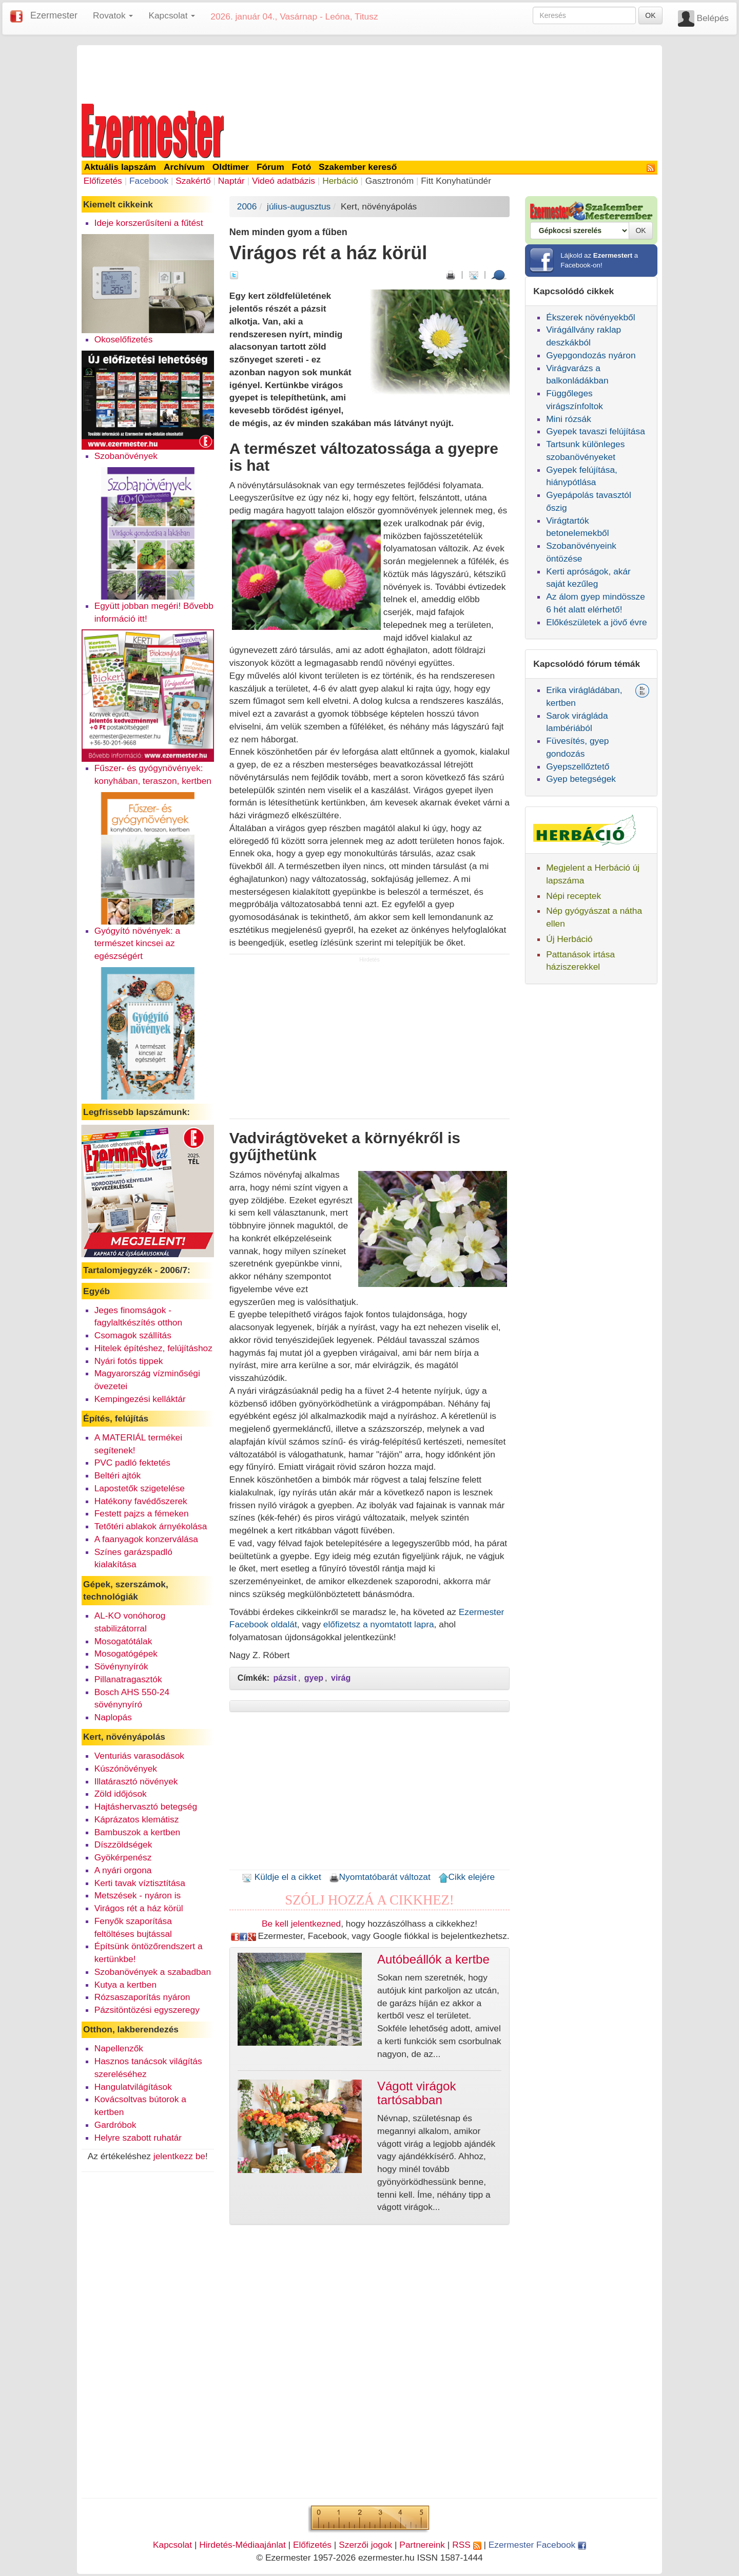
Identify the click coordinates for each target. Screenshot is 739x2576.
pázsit (285, 1678)
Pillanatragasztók (128, 1679)
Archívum (184, 167)
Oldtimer (230, 167)
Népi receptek (573, 896)
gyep (313, 1678)
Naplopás (113, 1717)
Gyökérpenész (123, 1857)
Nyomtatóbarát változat (380, 1877)
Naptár (231, 181)
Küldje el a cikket (281, 1877)
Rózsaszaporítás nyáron (142, 1997)
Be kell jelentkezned (301, 1923)
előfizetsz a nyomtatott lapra (378, 1624)
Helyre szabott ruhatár (138, 2137)
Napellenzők (118, 2048)
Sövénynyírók (121, 1666)
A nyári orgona (123, 1870)
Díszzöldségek (123, 1844)
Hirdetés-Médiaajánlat (242, 2545)
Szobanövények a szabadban (152, 1972)
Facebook (148, 181)
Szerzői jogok (365, 2545)
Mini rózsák (568, 419)
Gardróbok (115, 2125)
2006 (247, 206)
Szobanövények (126, 456)
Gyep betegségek (581, 779)
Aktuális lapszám (120, 167)
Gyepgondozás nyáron (590, 355)
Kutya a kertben (125, 1984)
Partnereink (422, 2545)
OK (650, 15)
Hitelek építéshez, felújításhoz (153, 1348)
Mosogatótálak (123, 1641)
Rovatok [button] (113, 15)
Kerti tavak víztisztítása (139, 1883)
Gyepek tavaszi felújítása (595, 431)
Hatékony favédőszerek (140, 1501)
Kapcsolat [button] (171, 15)
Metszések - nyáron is (137, 1895)
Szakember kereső (358, 167)
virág (341, 1678)
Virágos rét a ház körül (138, 1908)
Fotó (302, 167)
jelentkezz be (179, 2156)
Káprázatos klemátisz (136, 1819)
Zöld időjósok (120, 1794)
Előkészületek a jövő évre (596, 622)
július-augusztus (298, 206)
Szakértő (193, 181)
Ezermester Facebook (537, 2545)
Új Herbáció (569, 939)
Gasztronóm (389, 181)
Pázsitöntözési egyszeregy (147, 2010)
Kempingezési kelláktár (140, 1399)
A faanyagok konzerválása (146, 1539)
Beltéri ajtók (117, 1475)
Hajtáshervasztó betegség (145, 1806)
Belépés (712, 18)
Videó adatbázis (283, 181)
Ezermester (53, 15)
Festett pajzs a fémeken (141, 1513)
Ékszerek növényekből (590, 317)
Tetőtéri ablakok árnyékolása (150, 1526)
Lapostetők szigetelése (139, 1488)
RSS (466, 2545)
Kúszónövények (125, 1768)
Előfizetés (103, 181)
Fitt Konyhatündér (456, 181)
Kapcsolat (172, 2545)
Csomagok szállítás (132, 1335)
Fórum (270, 167)
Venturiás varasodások (139, 1756)
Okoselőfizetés (123, 339)
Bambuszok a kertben (137, 1832)
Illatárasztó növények (136, 1781)
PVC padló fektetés (132, 1462)
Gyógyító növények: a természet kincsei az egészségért (137, 944)
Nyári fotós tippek (128, 1361)
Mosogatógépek (126, 1653)
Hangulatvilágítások (133, 2087)
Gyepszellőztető (577, 766)
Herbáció (340, 181)
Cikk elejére (466, 1877)
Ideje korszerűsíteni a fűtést (148, 223)
